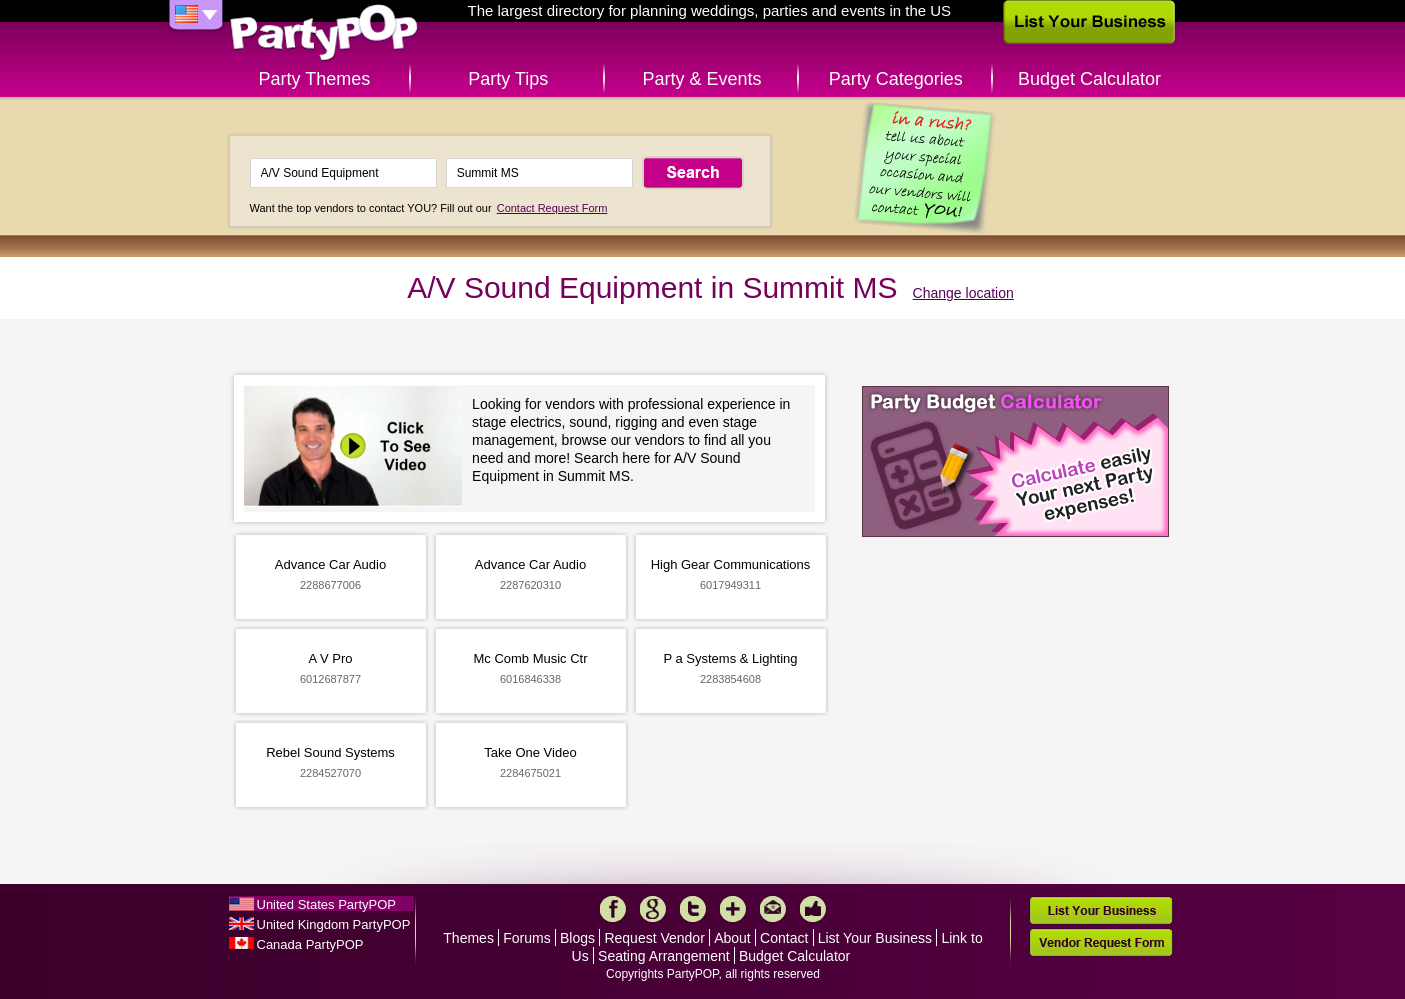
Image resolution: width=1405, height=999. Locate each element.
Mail (773, 909)
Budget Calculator (1089, 79)
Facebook (613, 909)
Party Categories (896, 79)
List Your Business (875, 938)
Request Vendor (654, 938)
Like (813, 909)
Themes (468, 938)
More (733, 909)
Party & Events (701, 79)
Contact (784, 938)
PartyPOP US (324, 33)
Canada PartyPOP (310, 944)
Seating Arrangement (664, 956)
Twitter (693, 909)
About (732, 938)
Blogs (577, 938)
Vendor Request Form (1101, 942)
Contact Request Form (552, 208)
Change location (963, 293)
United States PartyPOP (326, 904)
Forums (526, 938)
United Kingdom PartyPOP (334, 924)
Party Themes (315, 79)
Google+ (653, 909)
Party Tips (508, 79)
